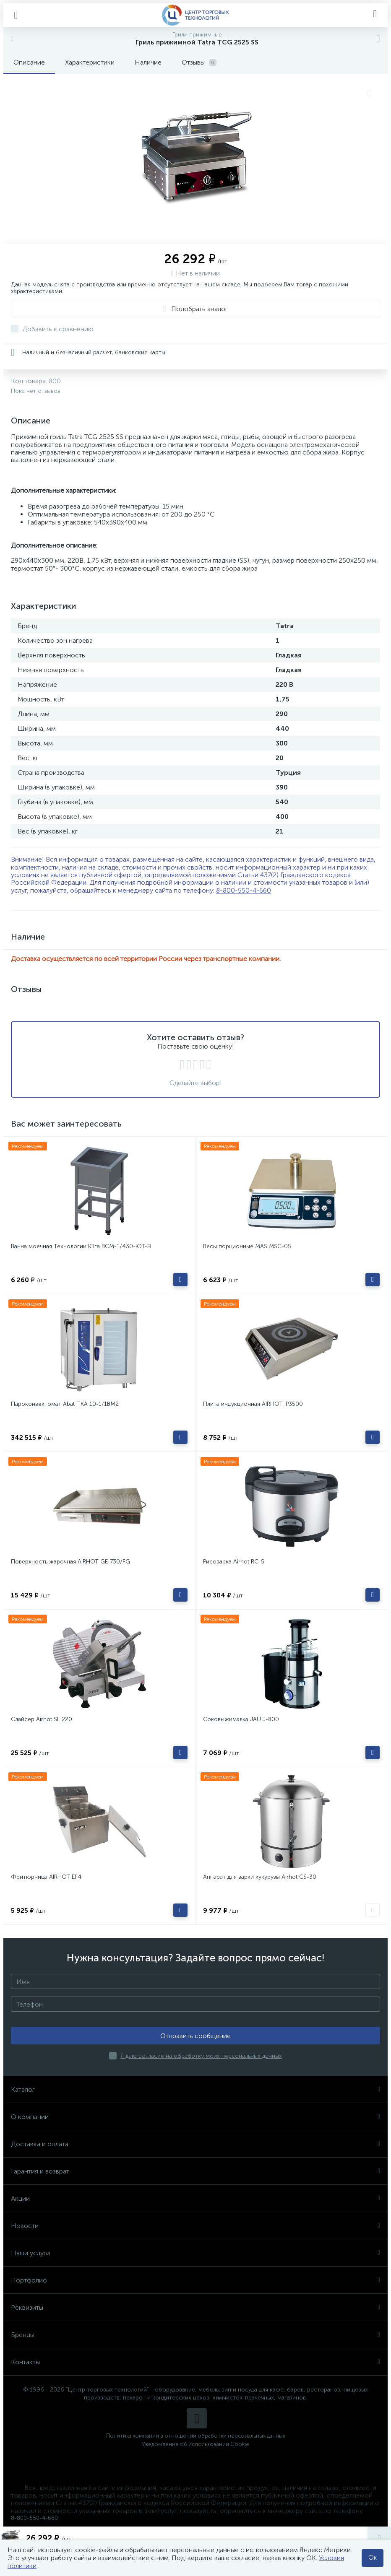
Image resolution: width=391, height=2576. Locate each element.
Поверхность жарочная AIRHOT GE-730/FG (70, 1561)
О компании (195, 2117)
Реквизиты (195, 2307)
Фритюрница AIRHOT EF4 (46, 1876)
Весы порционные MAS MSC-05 (247, 1246)
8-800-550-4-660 (243, 890)
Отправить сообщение (195, 2036)
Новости (195, 2226)
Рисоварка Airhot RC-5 (233, 1561)
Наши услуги (195, 2253)
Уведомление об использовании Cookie (195, 2444)
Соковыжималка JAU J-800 (241, 1719)
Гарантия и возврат (195, 2171)
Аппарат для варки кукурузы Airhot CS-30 (259, 1876)
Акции (195, 2198)
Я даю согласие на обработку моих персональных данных (201, 2055)
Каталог (195, 2089)
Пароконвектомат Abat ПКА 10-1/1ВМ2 (65, 1403)
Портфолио (195, 2280)
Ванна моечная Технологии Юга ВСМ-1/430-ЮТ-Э (81, 1246)
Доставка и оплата (195, 2144)
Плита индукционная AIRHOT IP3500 (253, 1403)
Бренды (195, 2335)
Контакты (195, 2362)
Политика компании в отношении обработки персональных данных (195, 2436)
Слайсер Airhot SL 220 (41, 1719)
